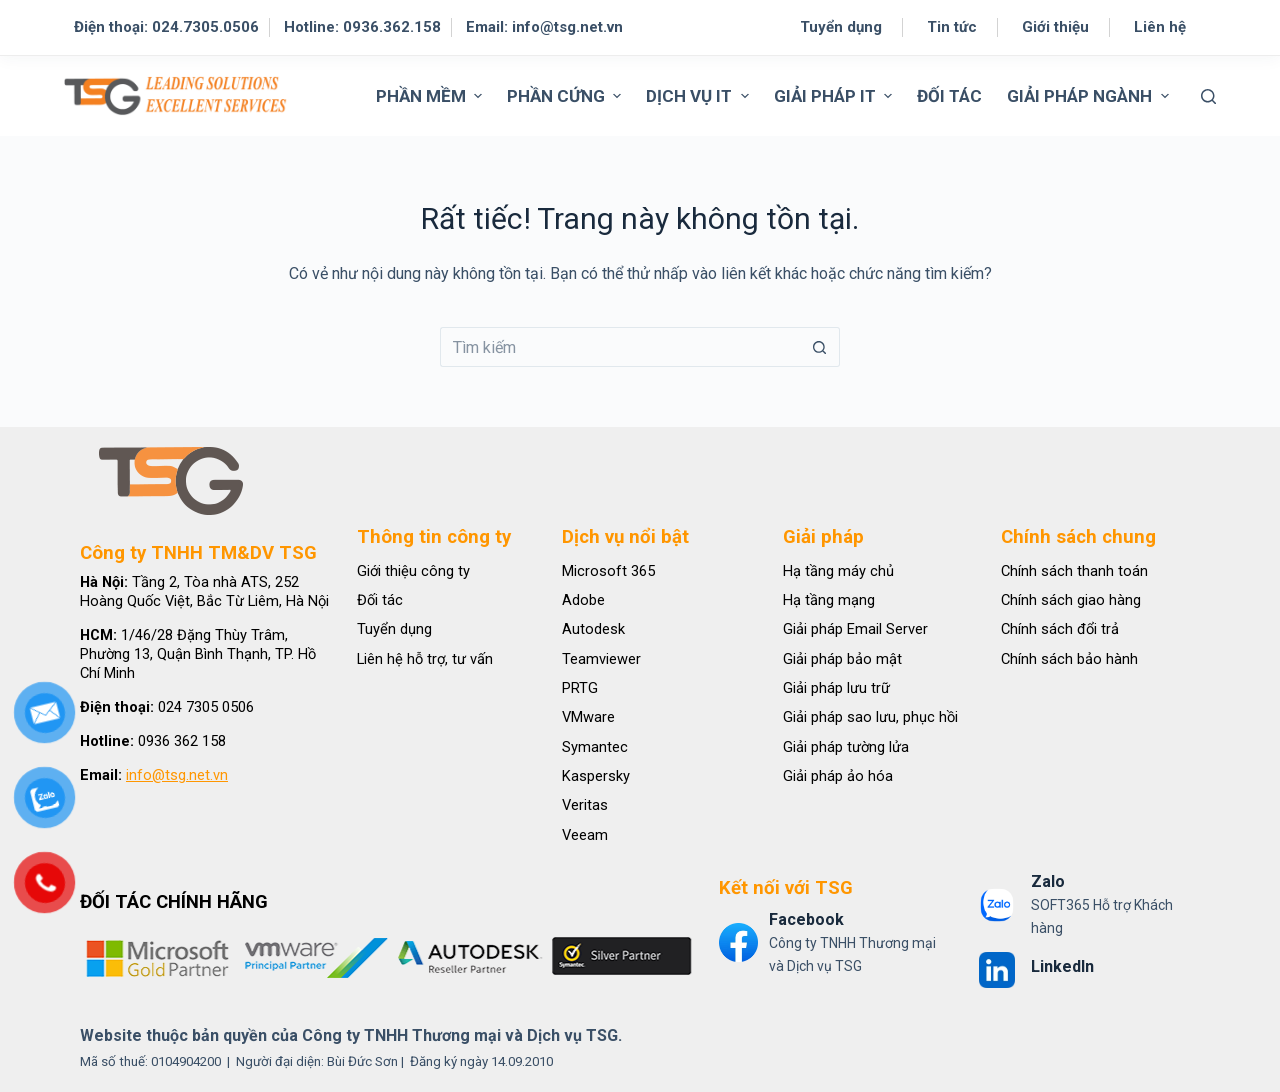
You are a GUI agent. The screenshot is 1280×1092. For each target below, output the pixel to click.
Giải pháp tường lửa (846, 747)
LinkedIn (1062, 966)
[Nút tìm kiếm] (820, 347)
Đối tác (380, 600)
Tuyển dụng (841, 27)
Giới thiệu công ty (413, 571)
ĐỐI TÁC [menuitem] (949, 96)
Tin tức (952, 27)
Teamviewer (601, 659)
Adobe (583, 600)
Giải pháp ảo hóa (838, 776)
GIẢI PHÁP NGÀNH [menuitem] (1090, 96)
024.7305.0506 (205, 27)
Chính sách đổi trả (1060, 629)
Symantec (595, 747)
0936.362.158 (392, 27)
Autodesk (593, 629)
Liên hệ (1160, 27)
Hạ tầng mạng (829, 600)
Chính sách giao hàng (1071, 600)
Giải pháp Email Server (855, 629)
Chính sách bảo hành (1069, 659)
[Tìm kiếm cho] (620, 347)
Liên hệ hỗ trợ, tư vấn (425, 659)
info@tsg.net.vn (567, 27)
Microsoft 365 (608, 571)
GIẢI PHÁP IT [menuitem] (835, 96)
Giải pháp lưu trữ (836, 688)
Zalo (1048, 881)
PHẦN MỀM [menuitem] (431, 96)
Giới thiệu (1055, 27)
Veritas (585, 805)
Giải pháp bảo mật (842, 659)
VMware (588, 717)
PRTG (580, 688)
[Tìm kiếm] (1208, 96)
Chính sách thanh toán (1074, 571)
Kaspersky (596, 776)
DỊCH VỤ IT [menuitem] (699, 96)
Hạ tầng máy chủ (838, 571)
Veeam (585, 835)
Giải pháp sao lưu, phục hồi (870, 717)
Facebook (806, 919)
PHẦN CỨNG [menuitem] (566, 96)
